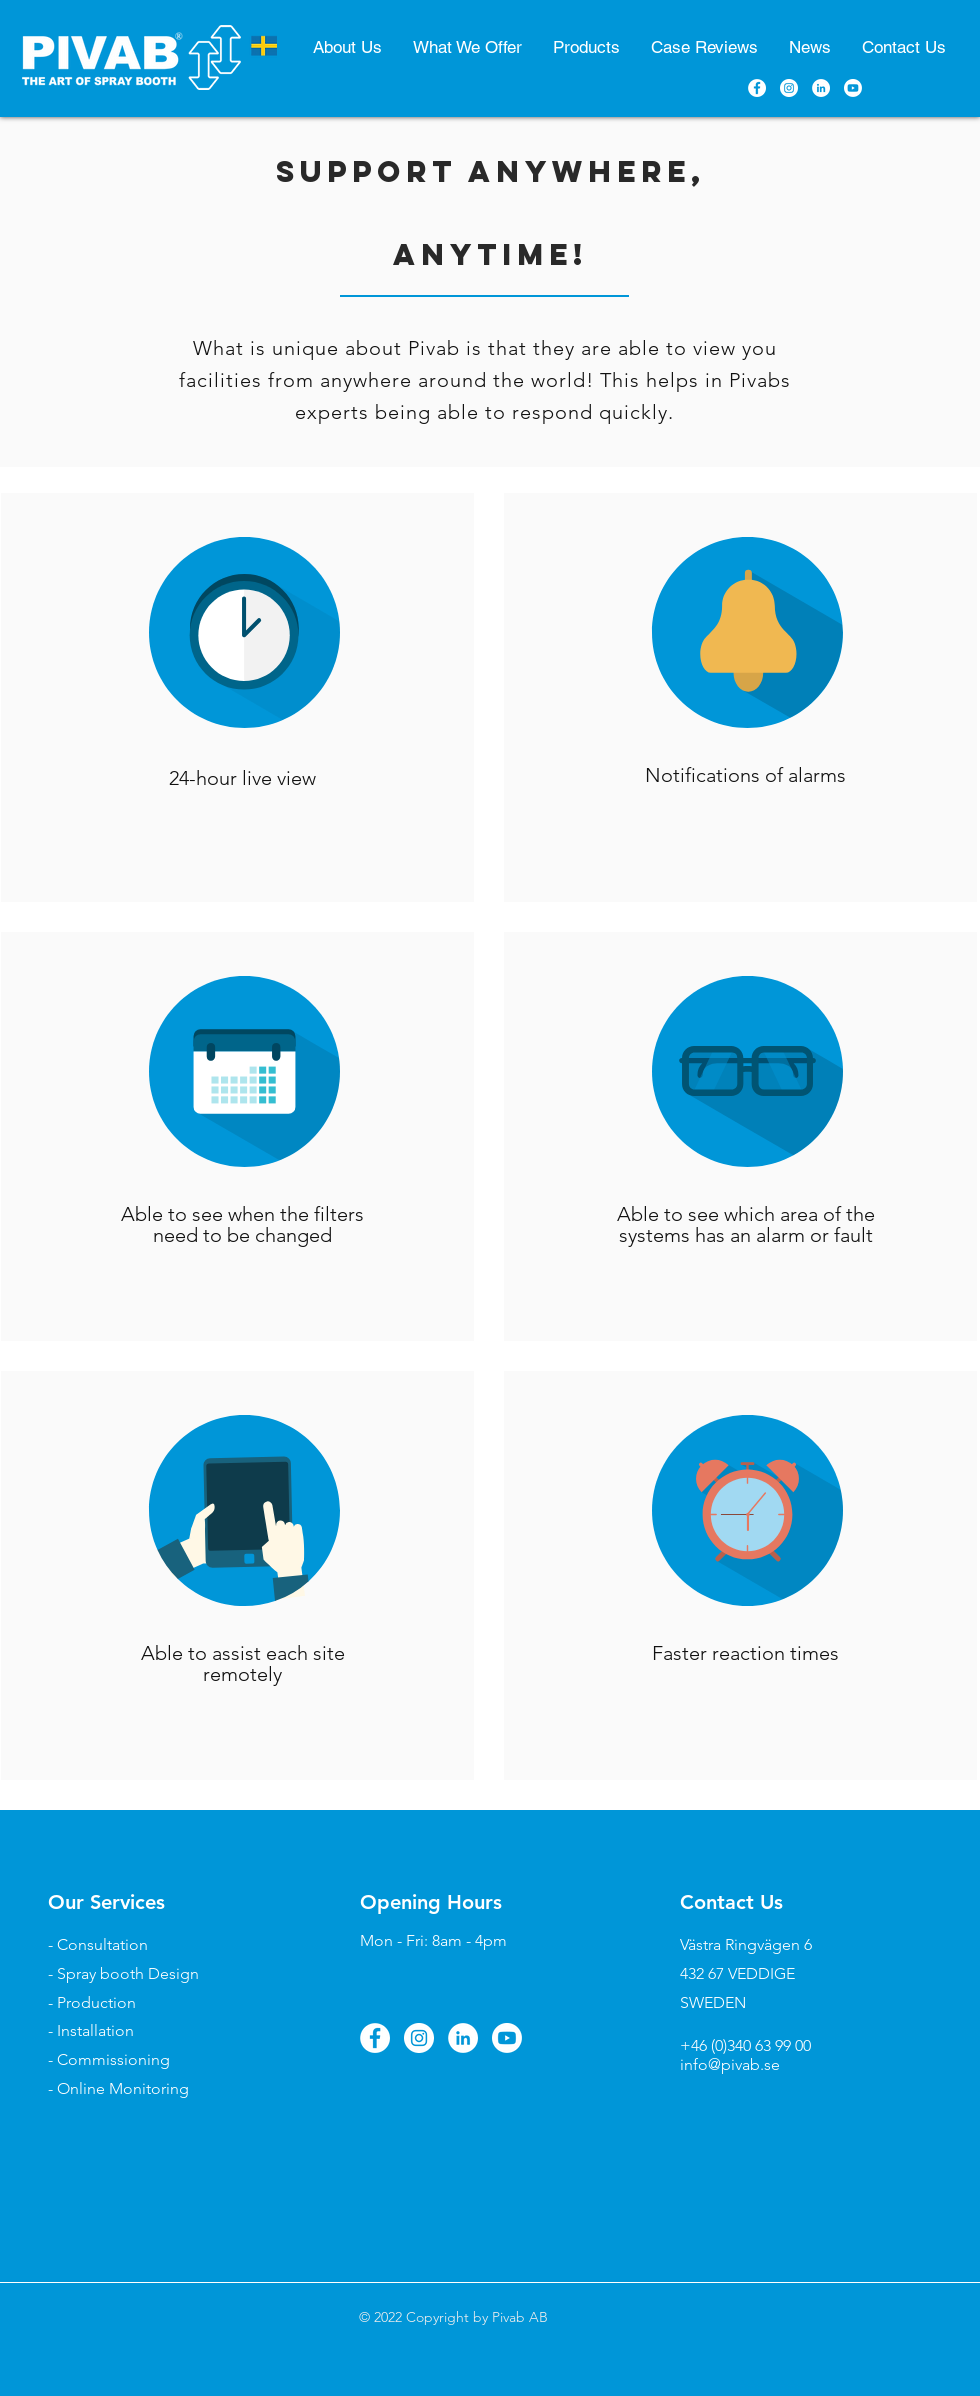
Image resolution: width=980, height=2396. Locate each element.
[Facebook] (375, 2038)
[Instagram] (419, 2038)
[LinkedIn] (463, 2038)
